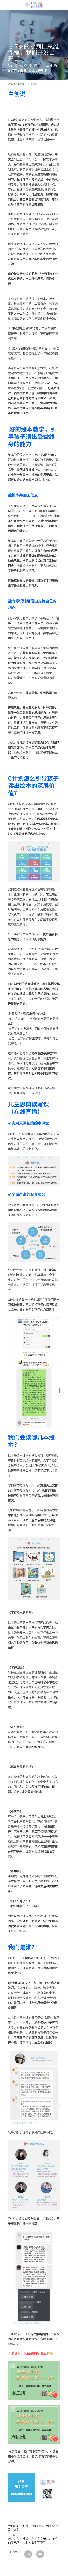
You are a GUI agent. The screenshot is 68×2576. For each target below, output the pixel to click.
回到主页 (13, 2552)
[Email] (40, 2554)
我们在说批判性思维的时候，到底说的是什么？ (33, 2527)
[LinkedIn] (28, 2554)
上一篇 (11, 2522)
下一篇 (11, 2534)
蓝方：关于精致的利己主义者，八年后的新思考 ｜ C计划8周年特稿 (33, 2540)
